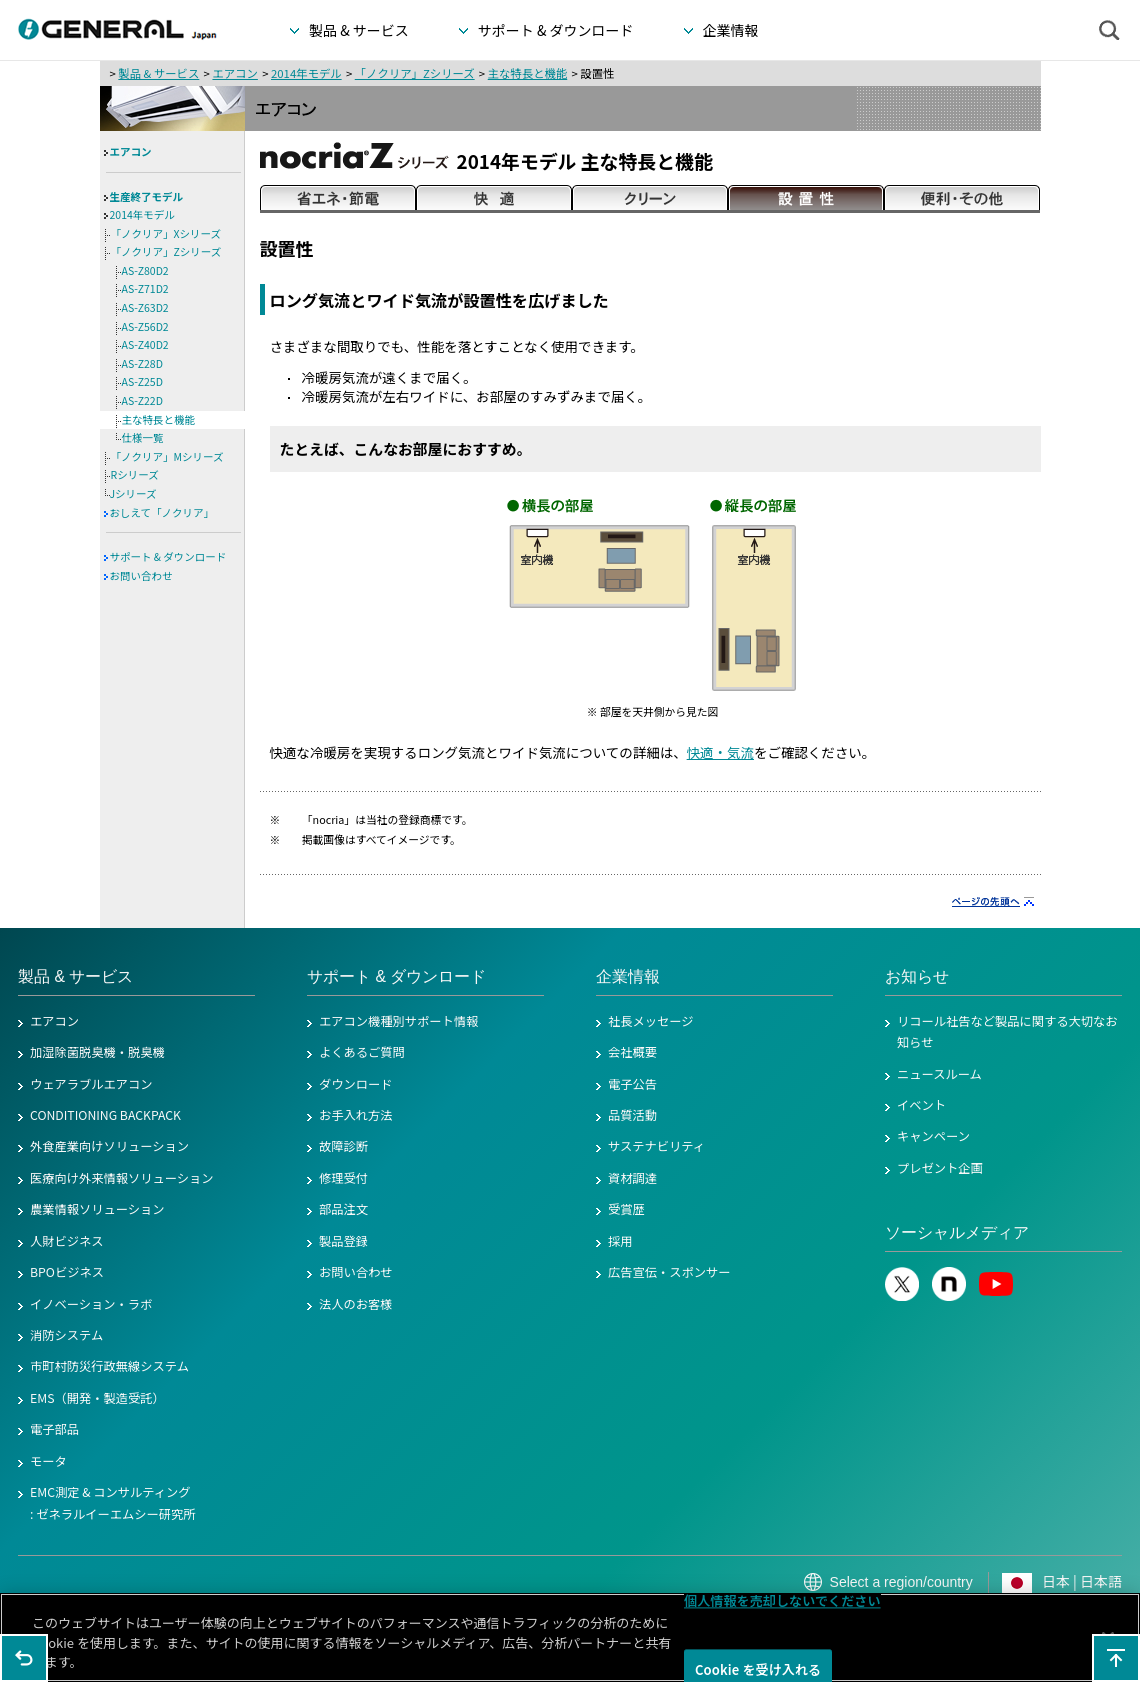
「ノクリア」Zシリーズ (415, 73)
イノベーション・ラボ (91, 1304)
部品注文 (343, 1209)
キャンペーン (933, 1136)
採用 (620, 1241)
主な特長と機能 (528, 73)
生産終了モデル (147, 196)
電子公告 (632, 1084)
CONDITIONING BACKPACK (105, 1115)
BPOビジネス (67, 1272)
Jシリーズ (133, 493)
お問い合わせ (141, 575)
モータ (48, 1461)
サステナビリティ (656, 1146)
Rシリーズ (135, 474)
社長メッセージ (651, 1021)
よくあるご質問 (362, 1052)
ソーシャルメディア (957, 1232)
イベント (921, 1105)
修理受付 (343, 1178)
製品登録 (343, 1241)
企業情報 (628, 976)
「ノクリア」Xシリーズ (166, 233)
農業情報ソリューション (97, 1209)
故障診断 (343, 1146)
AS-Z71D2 (145, 288)
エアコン (234, 73)
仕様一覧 (143, 437)
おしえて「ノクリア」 (162, 512)
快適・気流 (720, 752)
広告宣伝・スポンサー (669, 1272)
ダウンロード (356, 1084)
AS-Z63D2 (145, 307)
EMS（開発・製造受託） (97, 1398)
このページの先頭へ (1116, 1658)
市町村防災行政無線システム (109, 1366)
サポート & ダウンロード (168, 556)
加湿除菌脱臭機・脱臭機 (97, 1052)
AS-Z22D (142, 400)
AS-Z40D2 (145, 344)
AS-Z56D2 (145, 326)
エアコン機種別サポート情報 (398, 1021)
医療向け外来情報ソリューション (122, 1178)
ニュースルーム (939, 1074)
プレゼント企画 (940, 1168)
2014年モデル (306, 73)
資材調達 (632, 1178)
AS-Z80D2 (145, 270)
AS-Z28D (142, 363)
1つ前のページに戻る (24, 1658)
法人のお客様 (356, 1304)
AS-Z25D (142, 381)
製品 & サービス (158, 73)
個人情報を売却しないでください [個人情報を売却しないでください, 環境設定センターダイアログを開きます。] (782, 1600)
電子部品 (54, 1429)
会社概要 (632, 1052)
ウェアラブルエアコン (91, 1084)
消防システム (66, 1335)
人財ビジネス (67, 1241)
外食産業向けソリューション (109, 1146)
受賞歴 (626, 1209)
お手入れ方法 (356, 1115)
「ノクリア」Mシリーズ (167, 456)
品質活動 (632, 1115)
